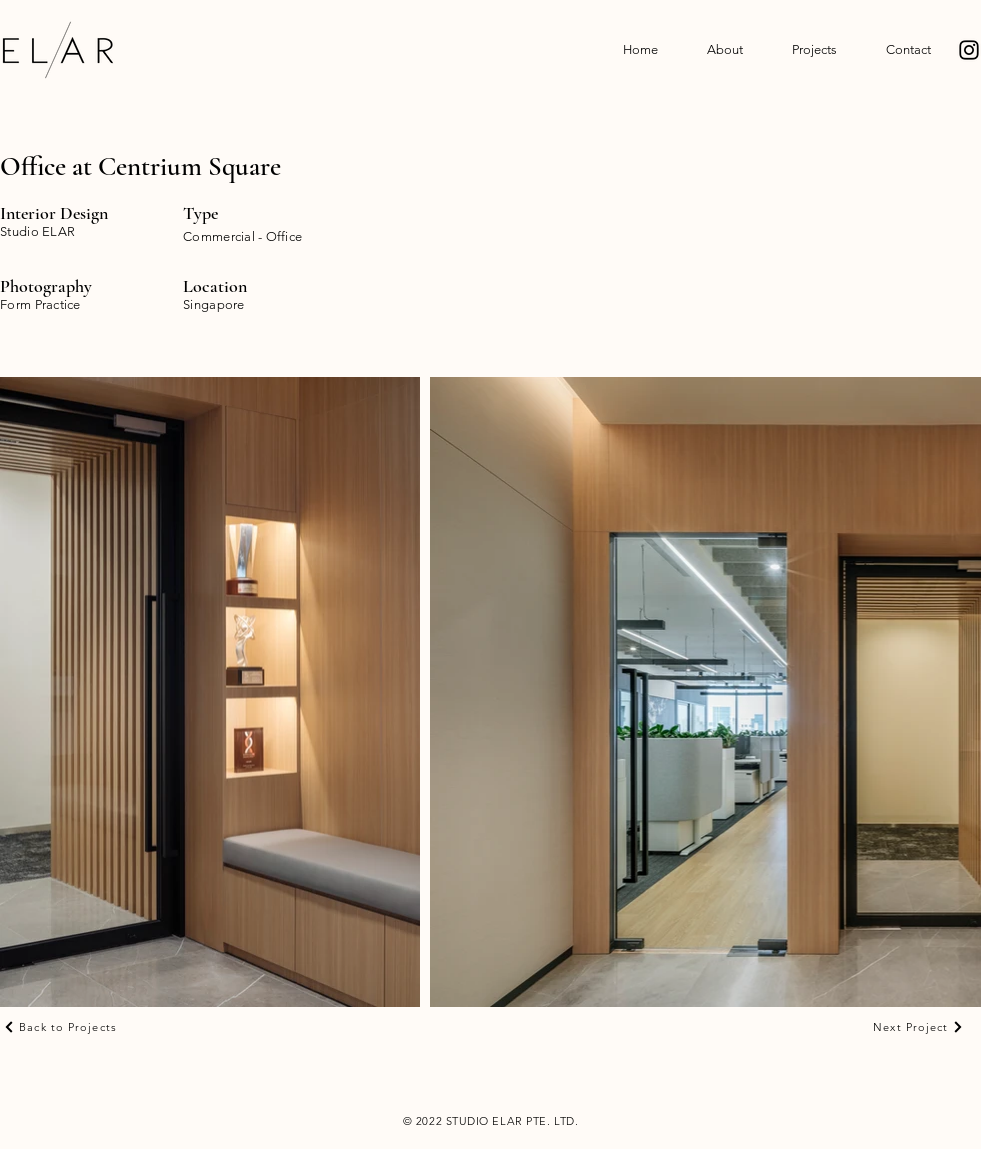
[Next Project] (919, 1027)
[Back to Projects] (60, 1027)
